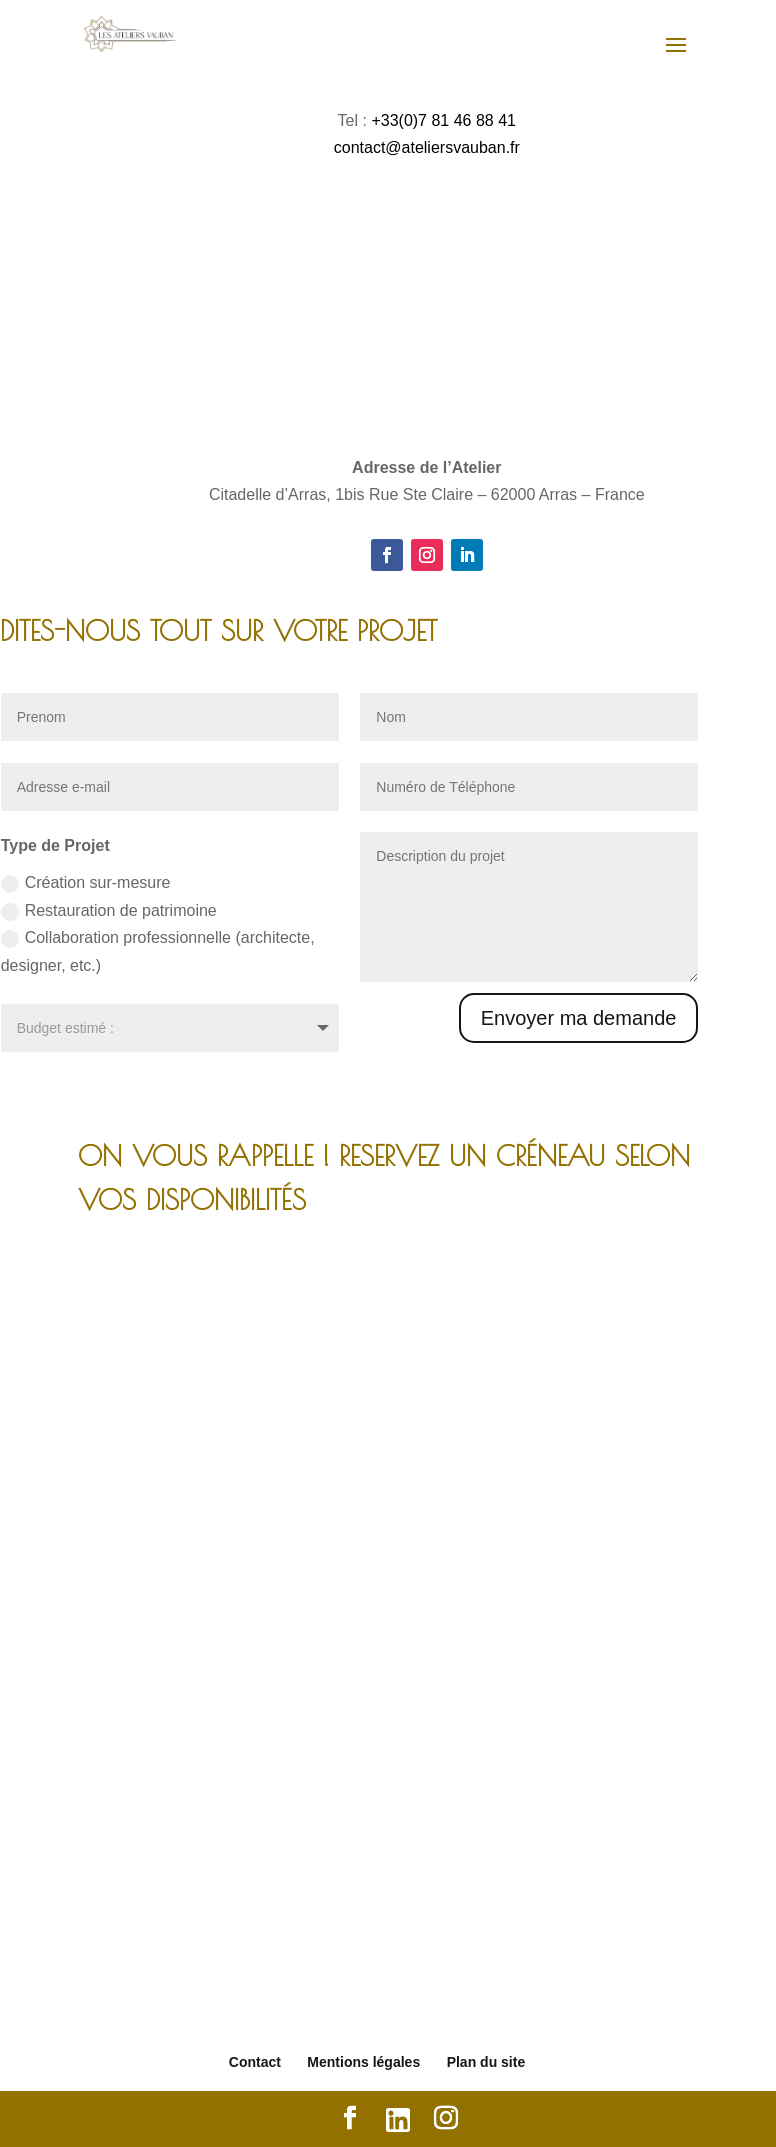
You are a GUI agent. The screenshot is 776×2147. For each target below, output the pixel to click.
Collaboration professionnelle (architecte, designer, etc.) (158, 951)
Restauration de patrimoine (109, 911)
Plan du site (486, 2062)
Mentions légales (363, 2062)
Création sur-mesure (86, 883)
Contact (255, 2062)
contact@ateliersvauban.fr (427, 147)
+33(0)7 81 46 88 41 (443, 120)
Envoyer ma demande (579, 1018)
